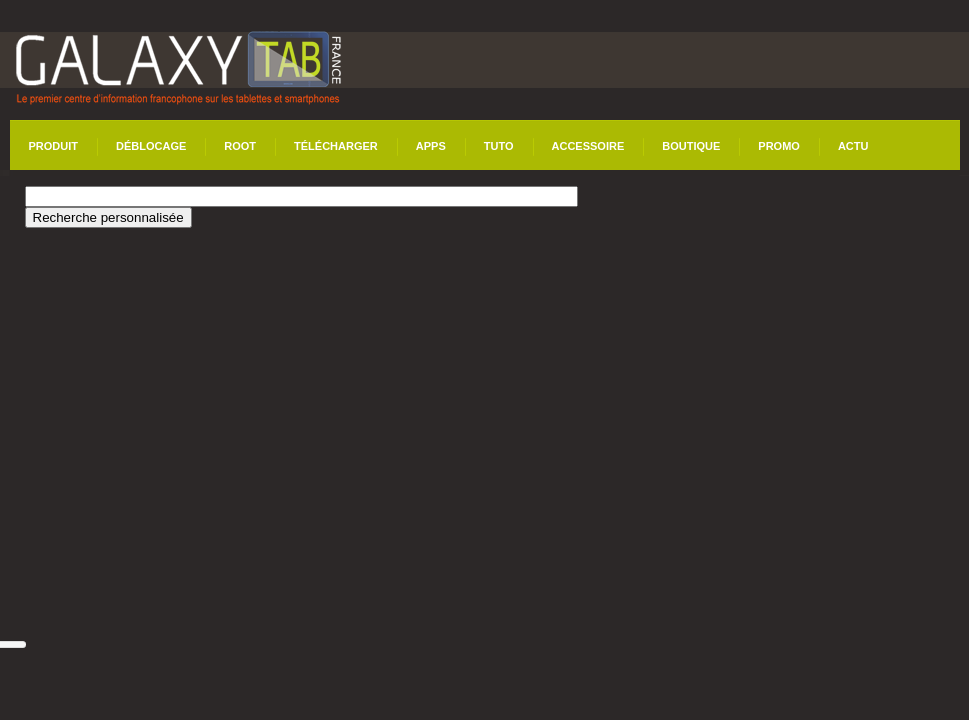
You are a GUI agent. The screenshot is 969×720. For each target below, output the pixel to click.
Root (240, 146)
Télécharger (336, 146)
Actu (853, 146)
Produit (54, 146)
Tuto (499, 146)
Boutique (691, 146)
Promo (779, 146)
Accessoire (588, 146)
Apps (431, 146)
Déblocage (151, 146)
